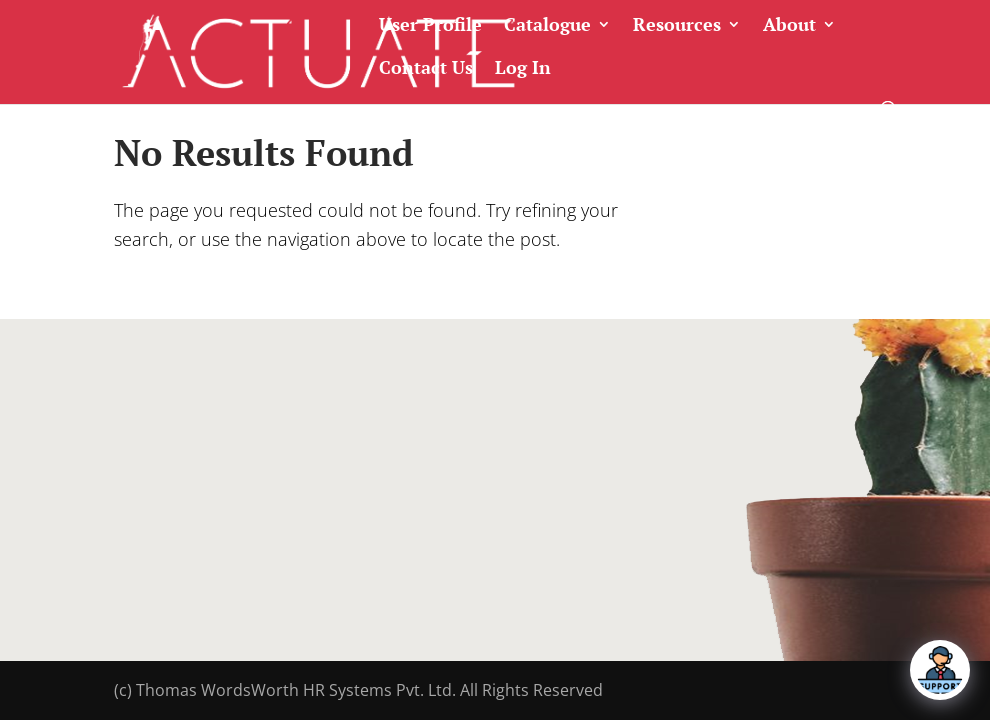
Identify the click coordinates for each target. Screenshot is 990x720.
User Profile (430, 25)
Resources (677, 25)
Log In (523, 68)
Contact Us (426, 68)
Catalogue (547, 25)
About (789, 25)
